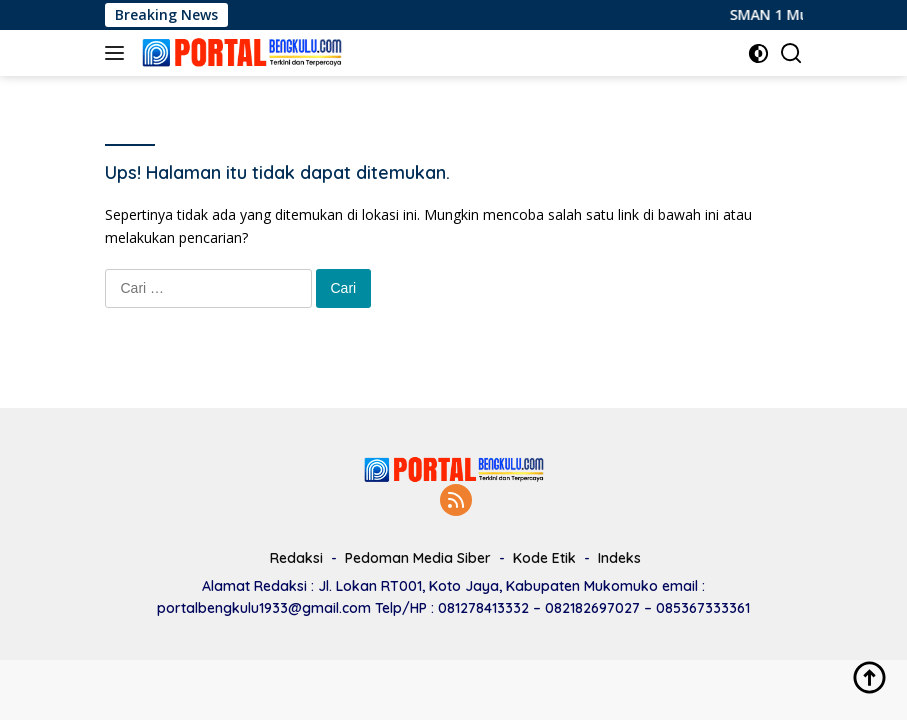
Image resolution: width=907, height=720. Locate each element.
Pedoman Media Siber (418, 558)
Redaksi (296, 558)
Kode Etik (544, 558)
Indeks (619, 558)
